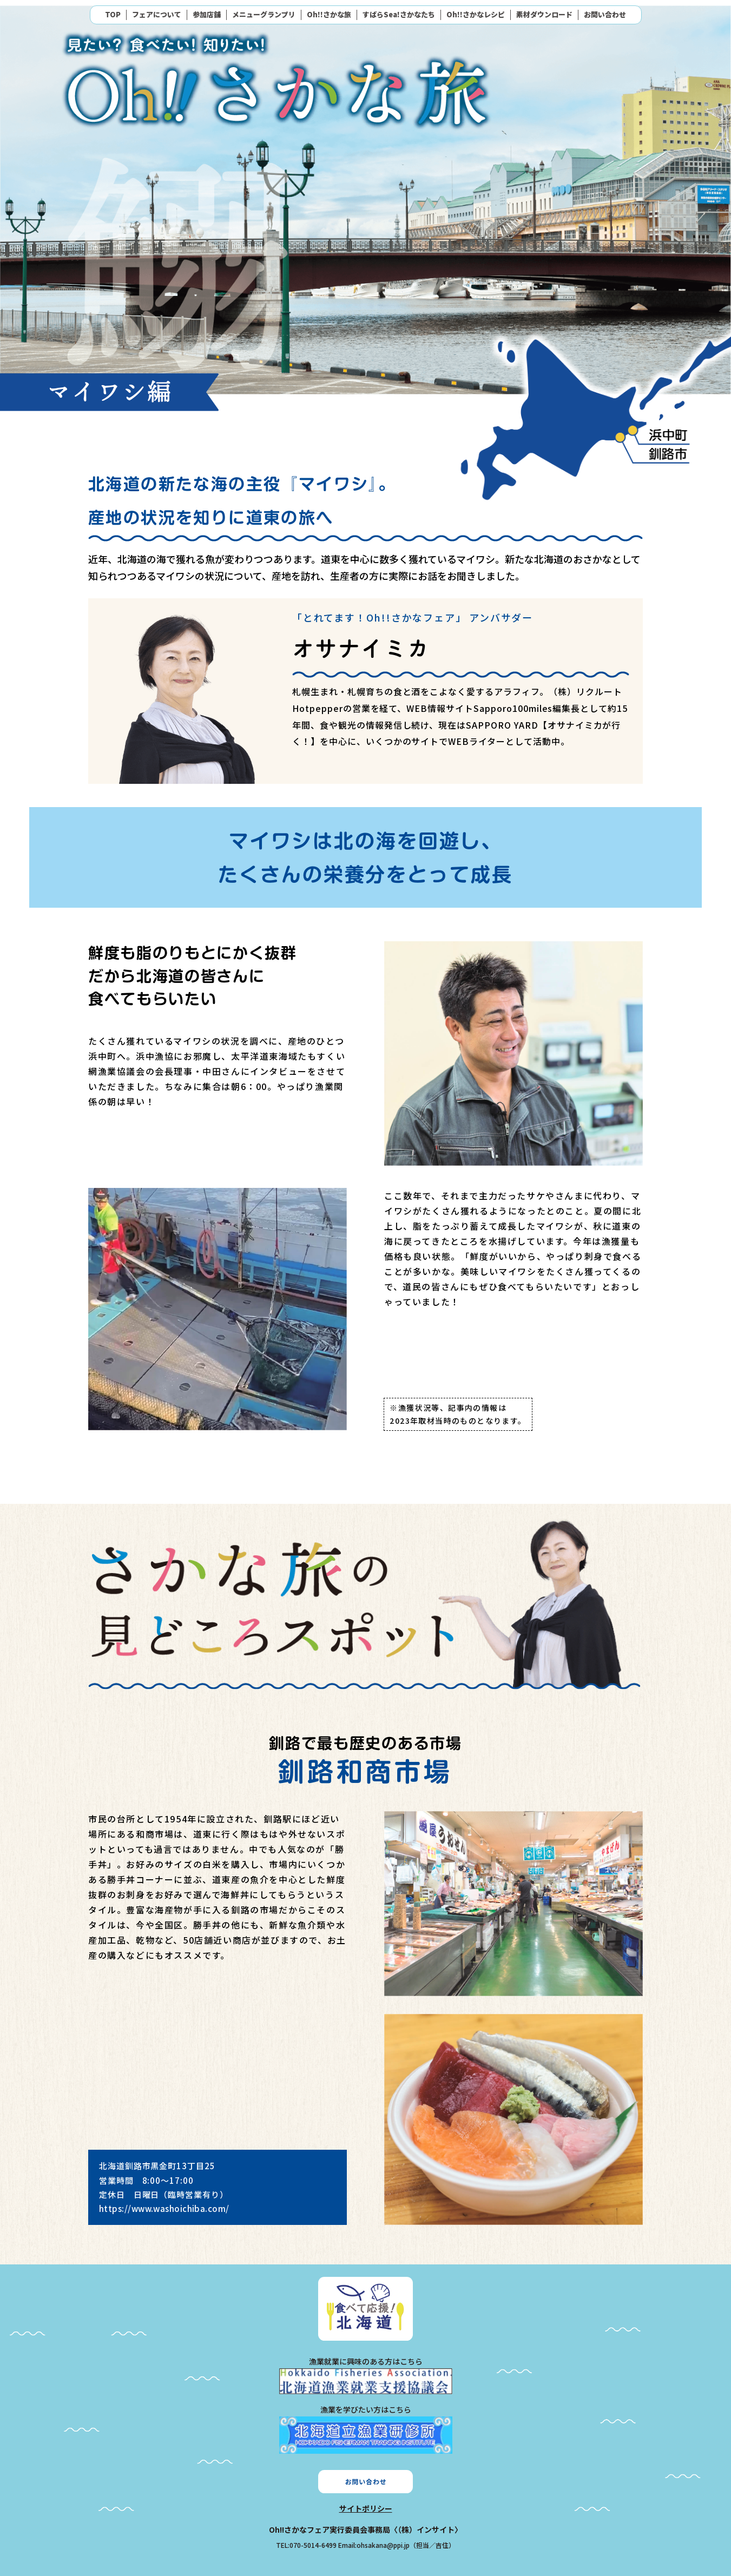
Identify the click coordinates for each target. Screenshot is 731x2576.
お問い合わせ (605, 14)
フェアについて (156, 14)
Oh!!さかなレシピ (475, 14)
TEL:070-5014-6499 (306, 2544)
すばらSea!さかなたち (399, 14)
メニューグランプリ (263, 14)
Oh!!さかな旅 (329, 14)
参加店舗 (207, 14)
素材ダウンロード (544, 14)
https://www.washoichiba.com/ (164, 2208)
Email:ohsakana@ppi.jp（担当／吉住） (396, 2544)
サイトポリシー (365, 2508)
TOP (113, 14)
